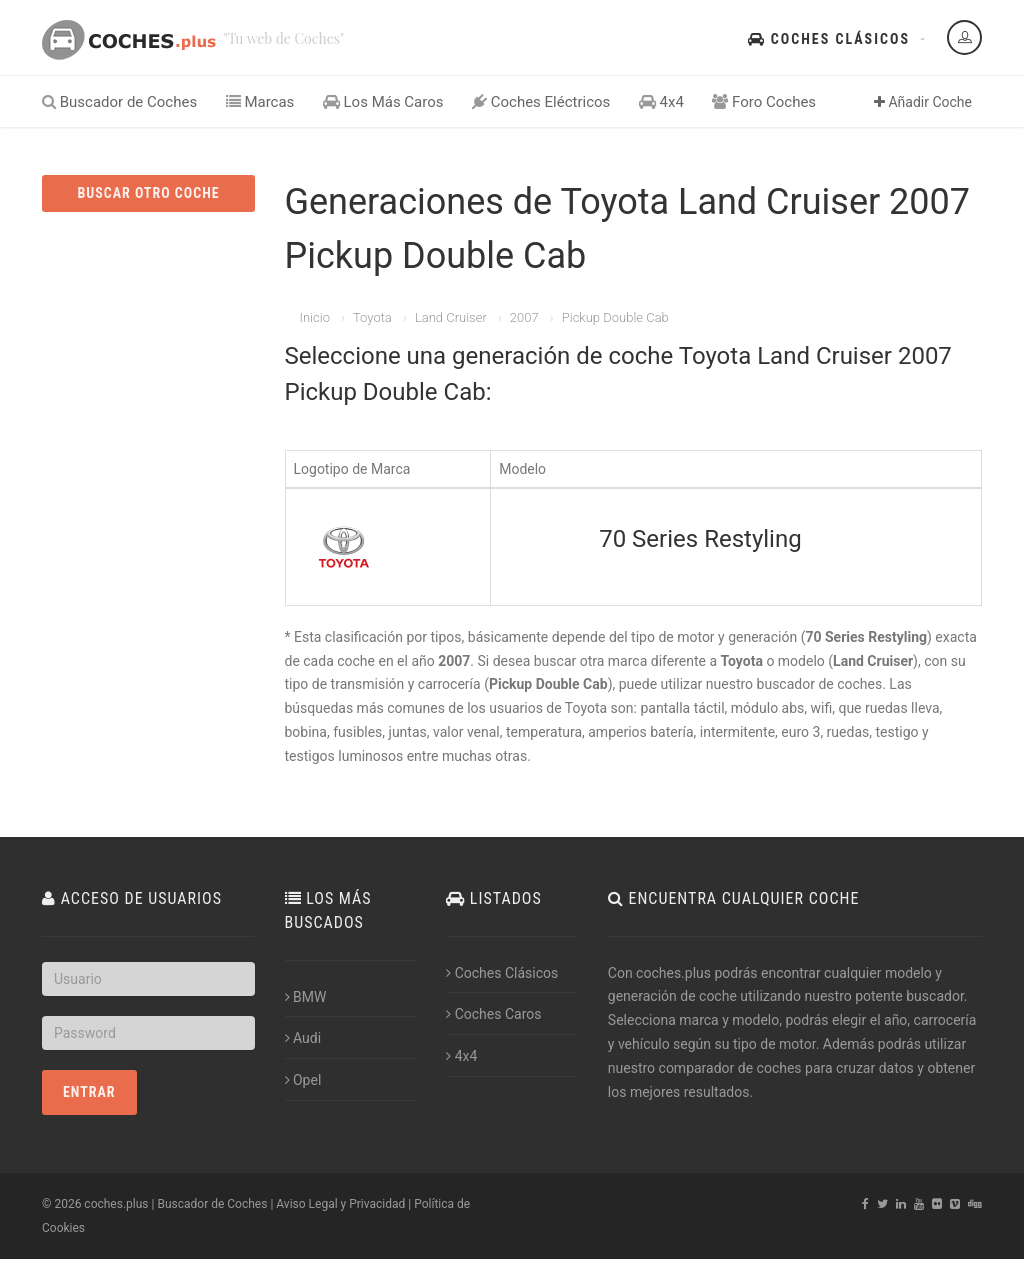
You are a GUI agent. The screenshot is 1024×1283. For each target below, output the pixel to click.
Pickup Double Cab (615, 317)
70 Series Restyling (700, 539)
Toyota (372, 317)
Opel (303, 1080)
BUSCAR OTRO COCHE (148, 193)
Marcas (260, 102)
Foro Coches (764, 102)
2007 (524, 317)
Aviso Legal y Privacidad (340, 1204)
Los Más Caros (383, 102)
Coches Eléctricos (541, 102)
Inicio (315, 317)
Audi (303, 1038)
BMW (306, 997)
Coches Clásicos (829, 39)
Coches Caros (493, 1014)
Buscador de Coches (119, 102)
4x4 (661, 102)
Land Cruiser (451, 317)
